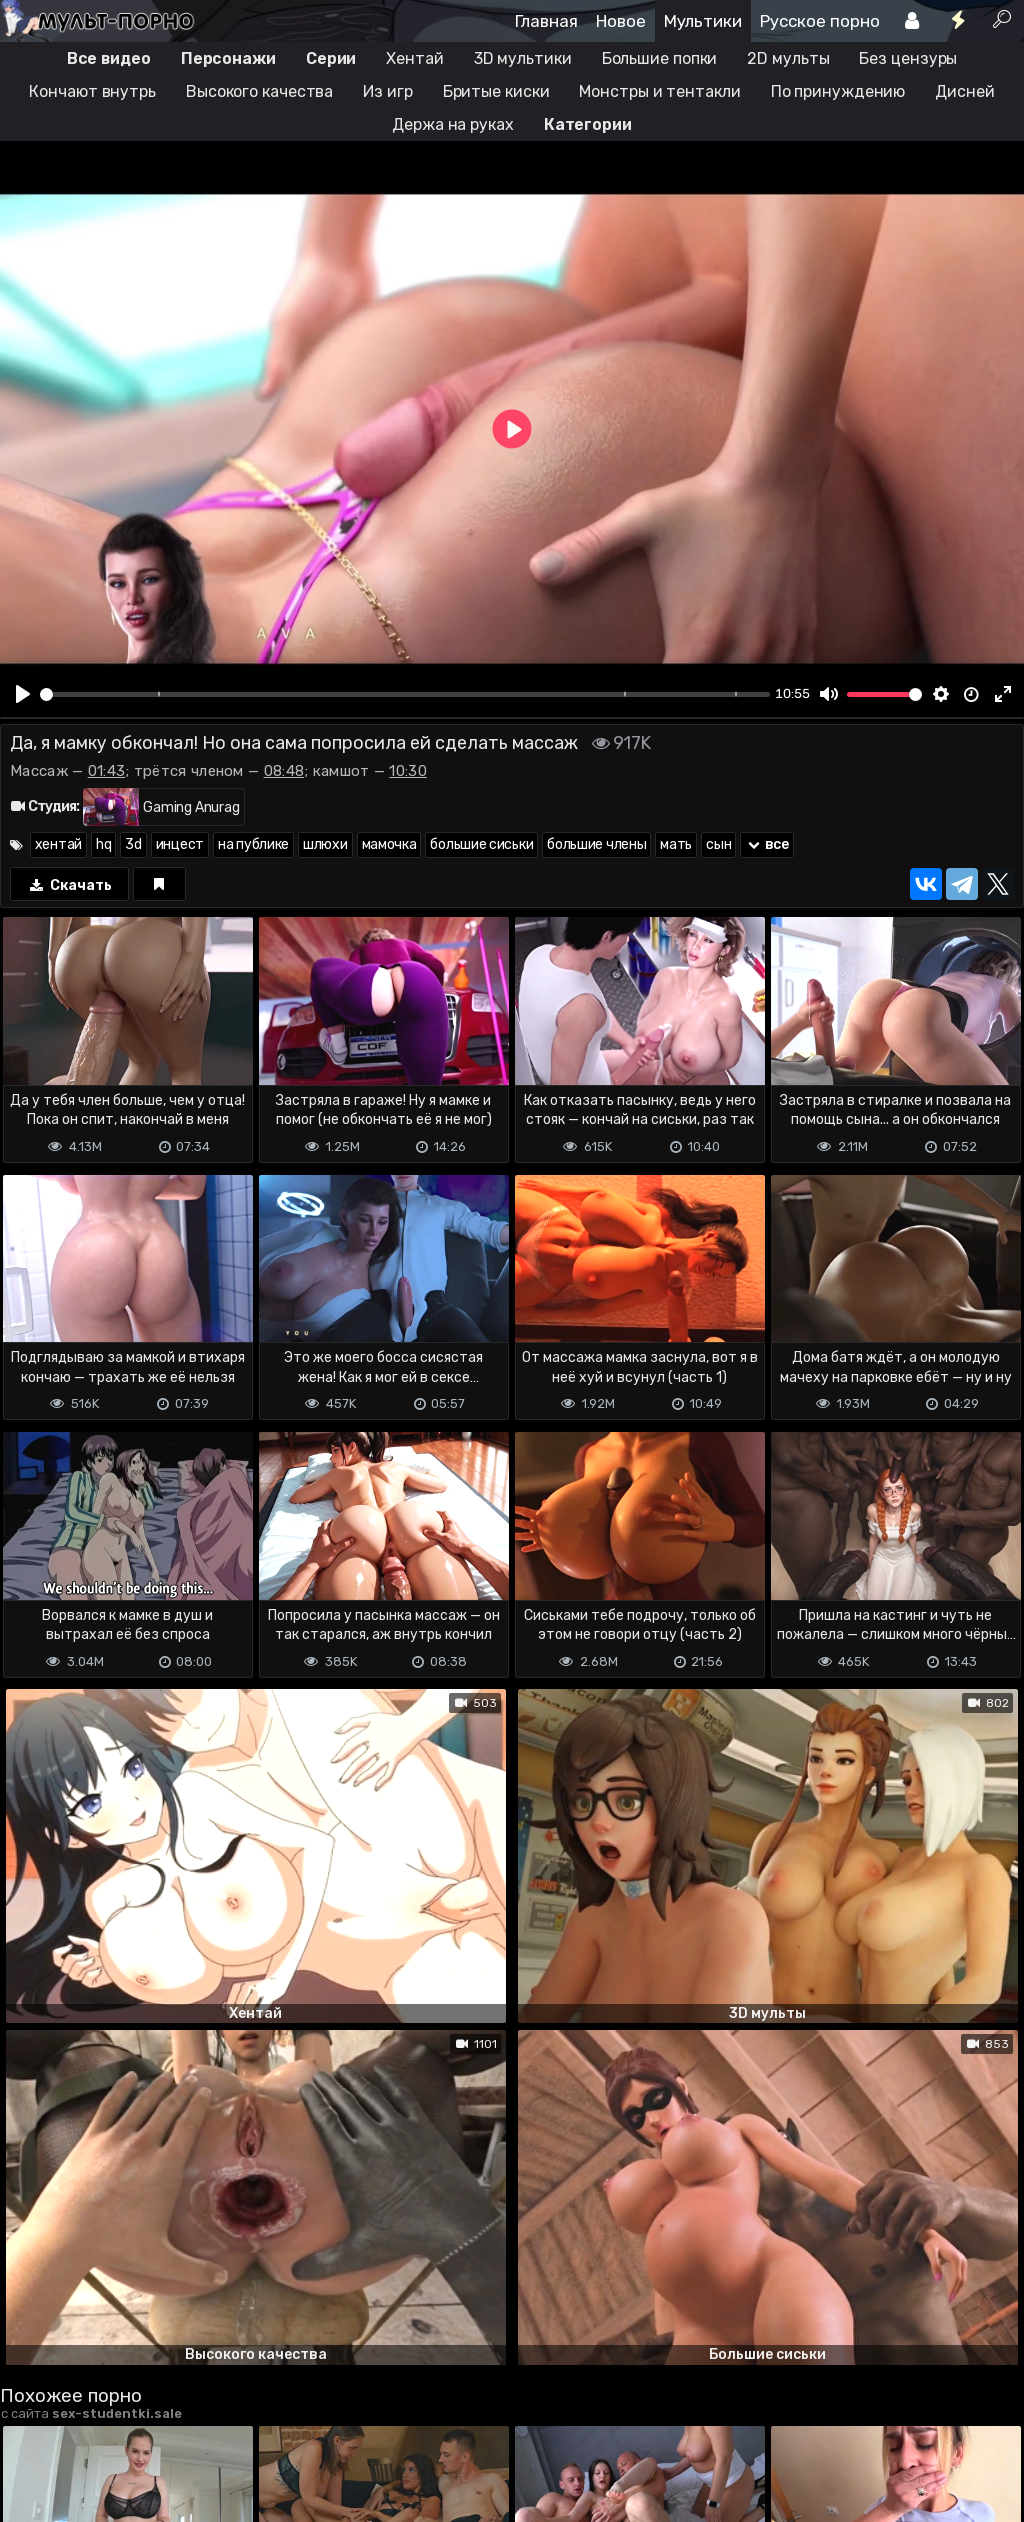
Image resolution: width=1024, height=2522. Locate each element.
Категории (588, 124)
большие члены (596, 844)
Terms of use (103, 2424)
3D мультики (523, 58)
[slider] (405, 694)
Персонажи (228, 58)
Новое (621, 21)
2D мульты (788, 58)
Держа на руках (453, 124)
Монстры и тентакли (659, 91)
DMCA (32, 2424)
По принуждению (838, 91)
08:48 (284, 771)
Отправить (79, 2345)
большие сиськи (481, 844)
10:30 (408, 771)
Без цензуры (908, 58)
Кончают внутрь (92, 91)
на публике (253, 844)
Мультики (703, 21)
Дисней (964, 91)
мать (676, 844)
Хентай (414, 58)
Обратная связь (208, 2424)
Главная (546, 21)
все (767, 844)
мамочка (389, 844)
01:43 (107, 771)
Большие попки (660, 58)
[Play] (23, 694)
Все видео (109, 58)
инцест (180, 844)
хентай (58, 844)
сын (718, 844)
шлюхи (325, 844)
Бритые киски (496, 91)
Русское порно (820, 21)
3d (133, 844)
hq (103, 844)
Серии (331, 58)
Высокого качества (259, 91)
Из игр (387, 91)
